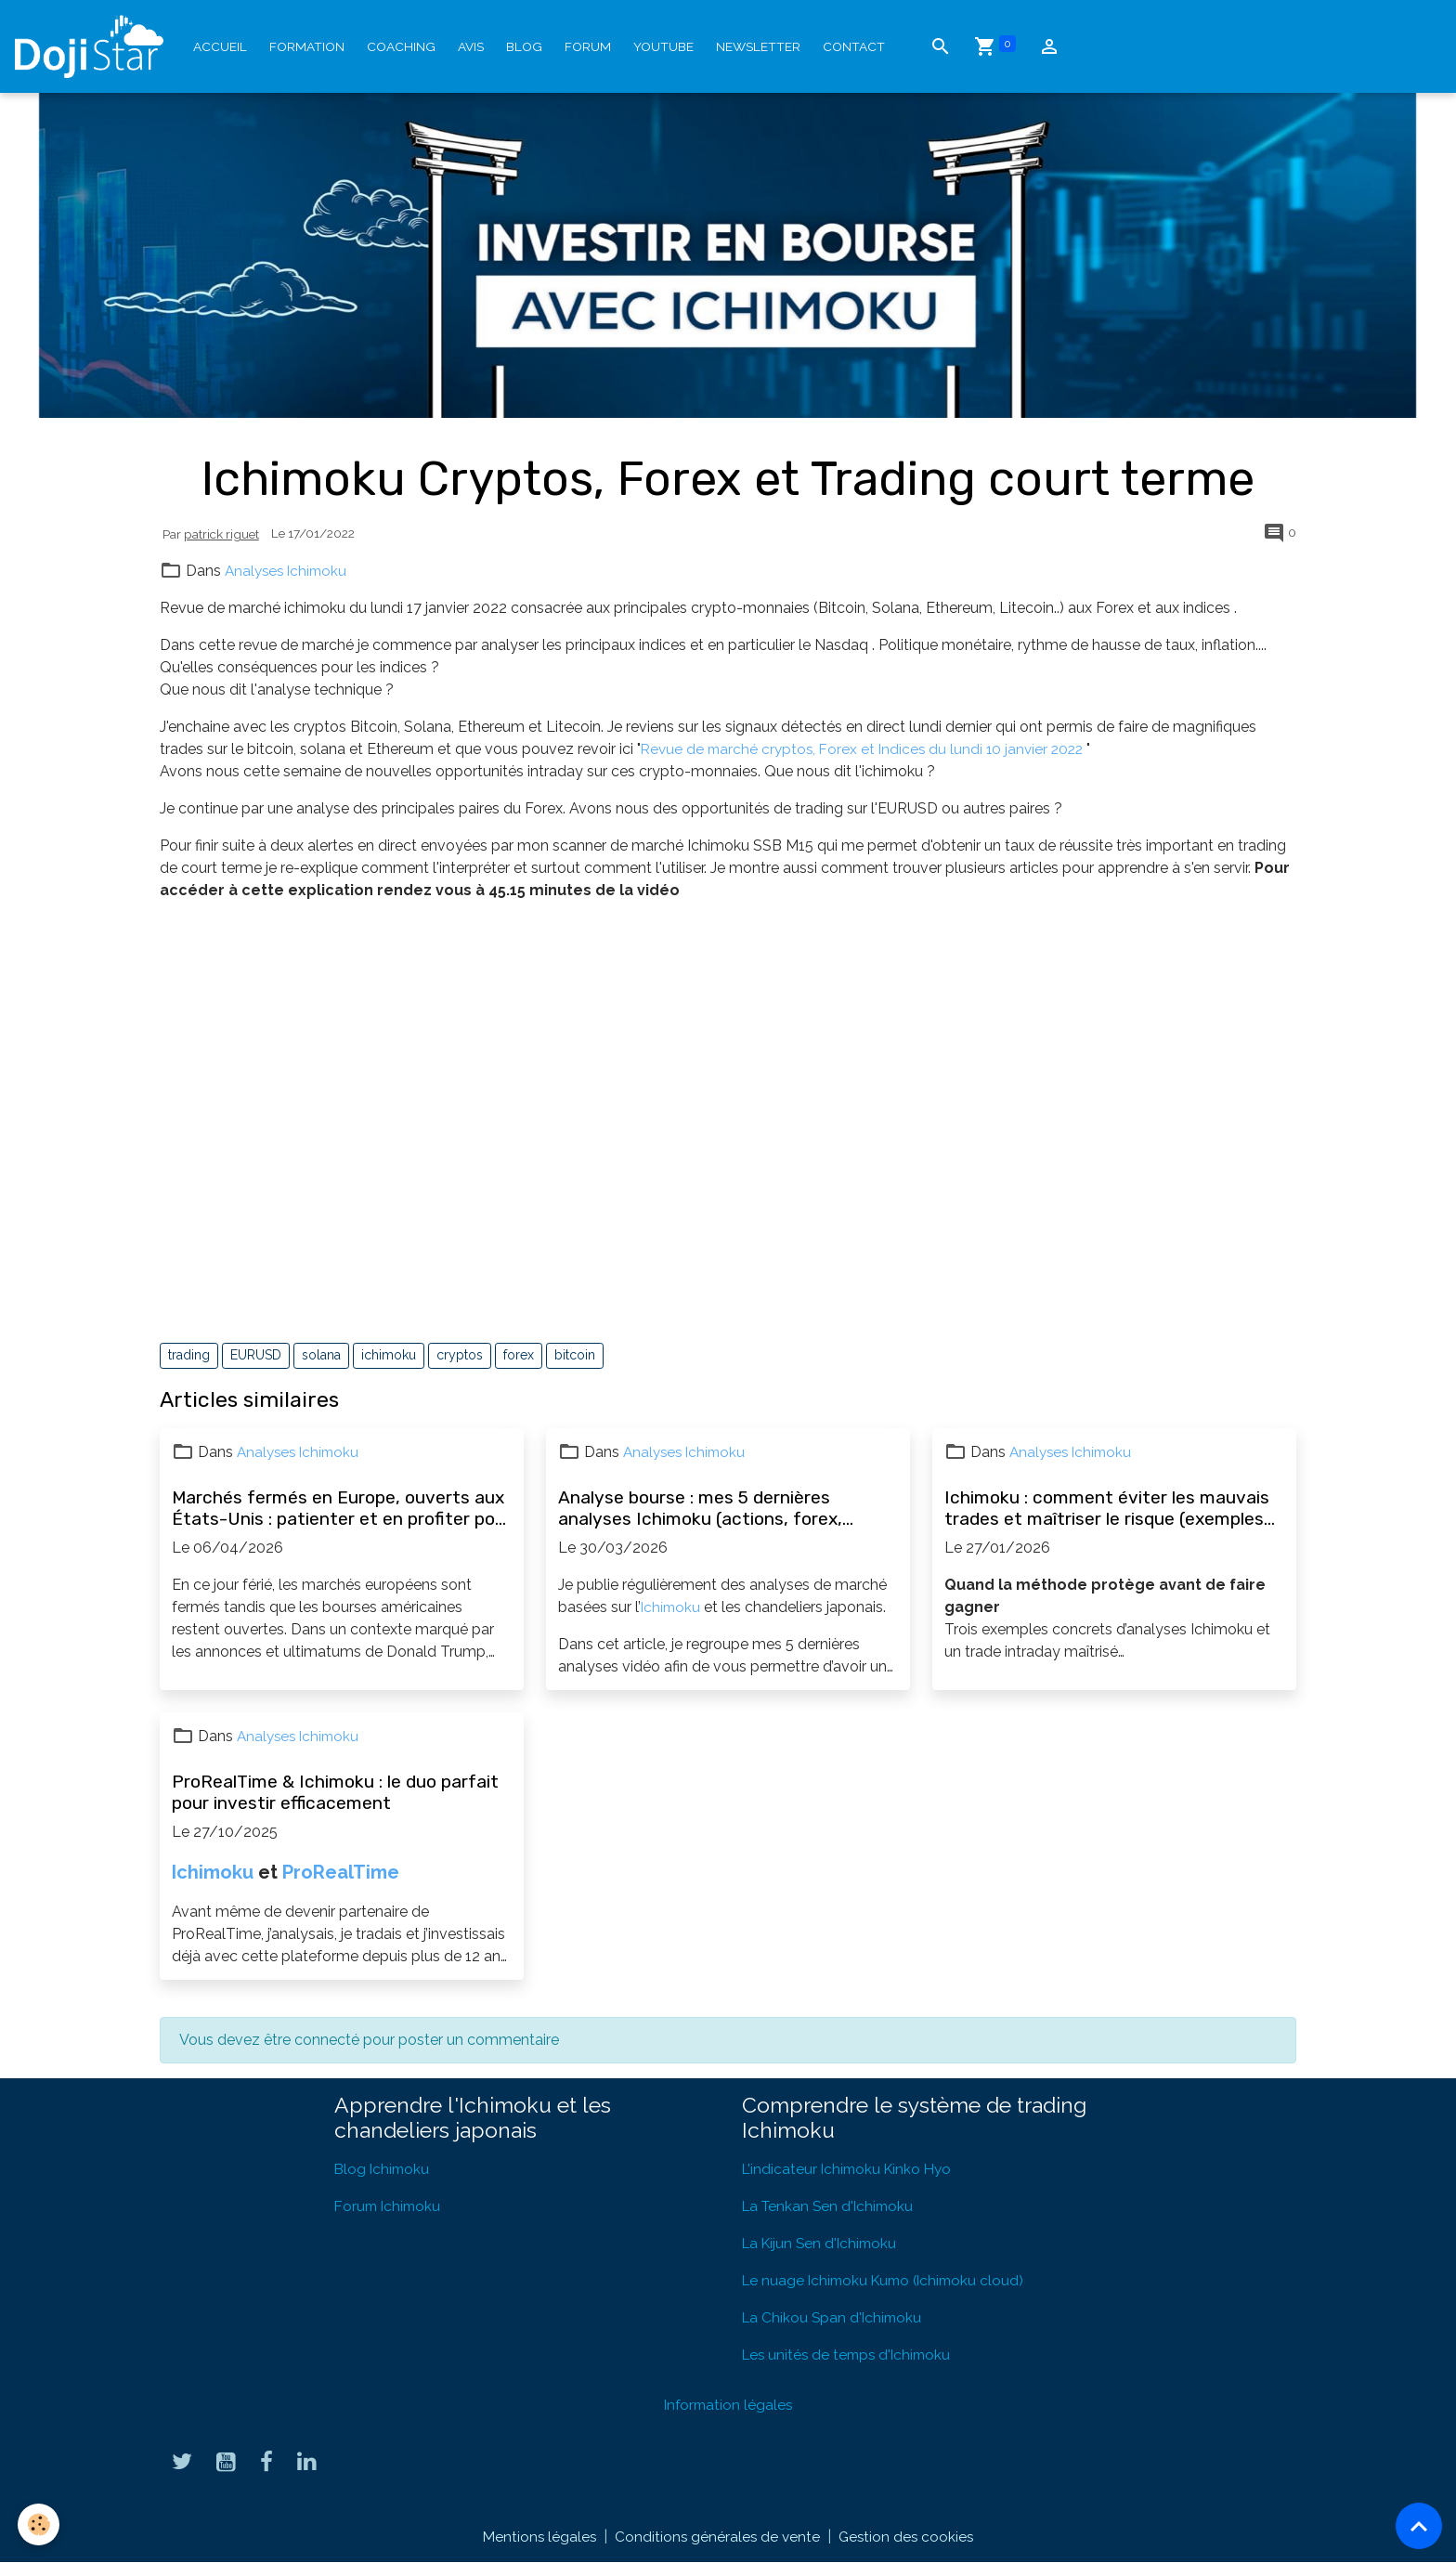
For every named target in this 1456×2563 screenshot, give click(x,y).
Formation (306, 46)
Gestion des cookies (908, 2536)
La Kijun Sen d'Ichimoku (823, 2243)
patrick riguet (221, 534)
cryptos (459, 1354)
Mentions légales (536, 2536)
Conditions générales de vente (717, 2536)
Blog (524, 46)
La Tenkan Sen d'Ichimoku (831, 2206)
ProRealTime (340, 1872)
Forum (588, 46)
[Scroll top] (1419, 2526)
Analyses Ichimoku (289, 570)
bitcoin (574, 1354)
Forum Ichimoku (389, 2206)
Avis (471, 46)
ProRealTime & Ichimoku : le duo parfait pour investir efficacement (335, 1792)
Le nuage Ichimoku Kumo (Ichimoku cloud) (888, 2280)
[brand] (93, 46)
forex (518, 1354)
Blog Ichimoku (383, 2169)
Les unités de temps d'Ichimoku (850, 2354)
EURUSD (255, 1354)
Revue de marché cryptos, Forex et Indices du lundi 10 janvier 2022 (868, 749)
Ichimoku (672, 1607)
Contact (854, 46)
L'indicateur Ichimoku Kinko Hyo (850, 2169)
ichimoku (388, 1354)
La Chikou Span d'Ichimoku (834, 2317)
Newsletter (758, 46)
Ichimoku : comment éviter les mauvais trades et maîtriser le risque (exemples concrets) (1106, 1508)
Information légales (727, 2404)
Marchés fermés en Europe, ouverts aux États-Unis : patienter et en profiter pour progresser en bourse (342, 1508)
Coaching (401, 46)
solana (321, 1354)
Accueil (220, 46)
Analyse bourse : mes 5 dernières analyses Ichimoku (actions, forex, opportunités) (700, 1508)
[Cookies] (39, 2524)
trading (189, 1354)
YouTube (663, 46)
